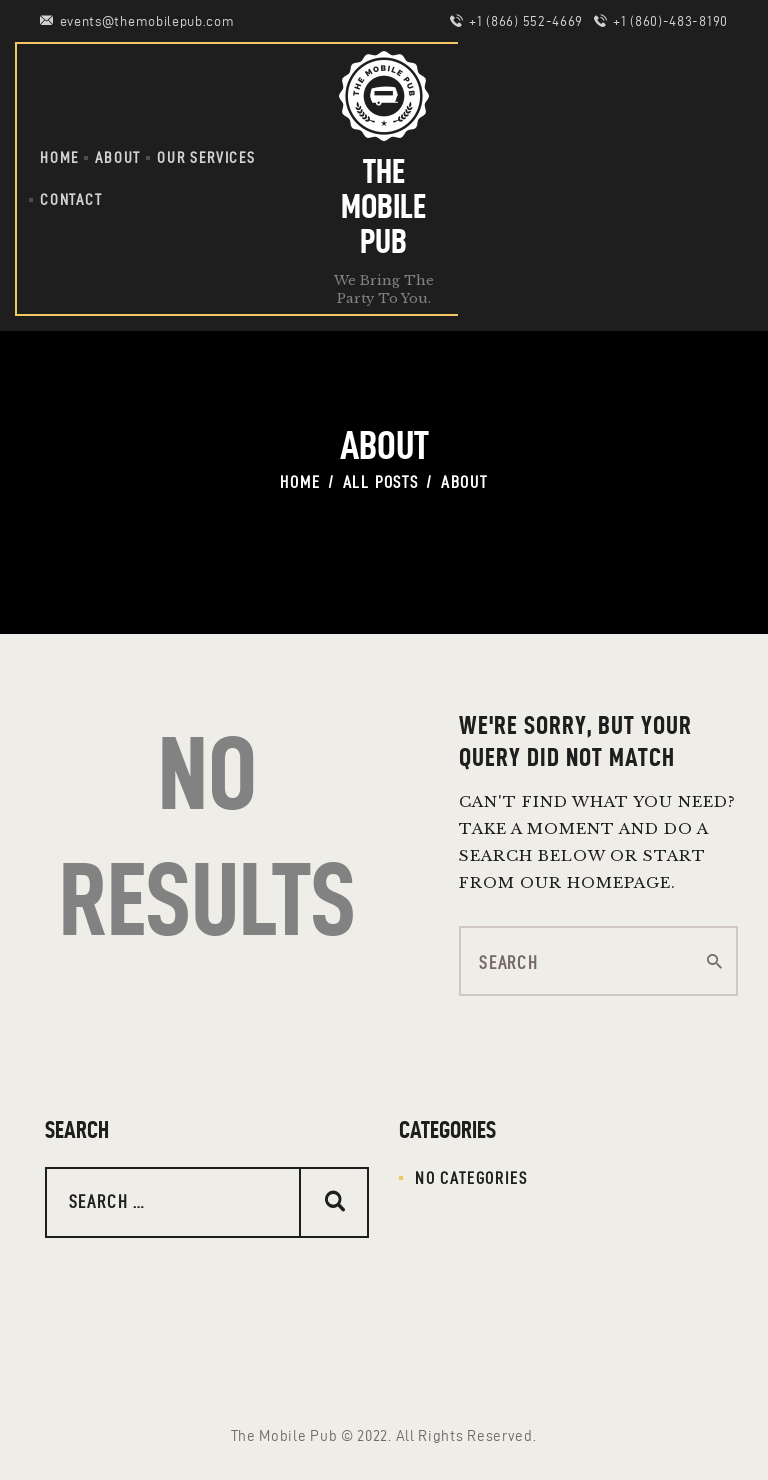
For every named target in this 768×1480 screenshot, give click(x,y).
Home (300, 482)
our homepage (595, 882)
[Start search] (715, 962)
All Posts (381, 482)
